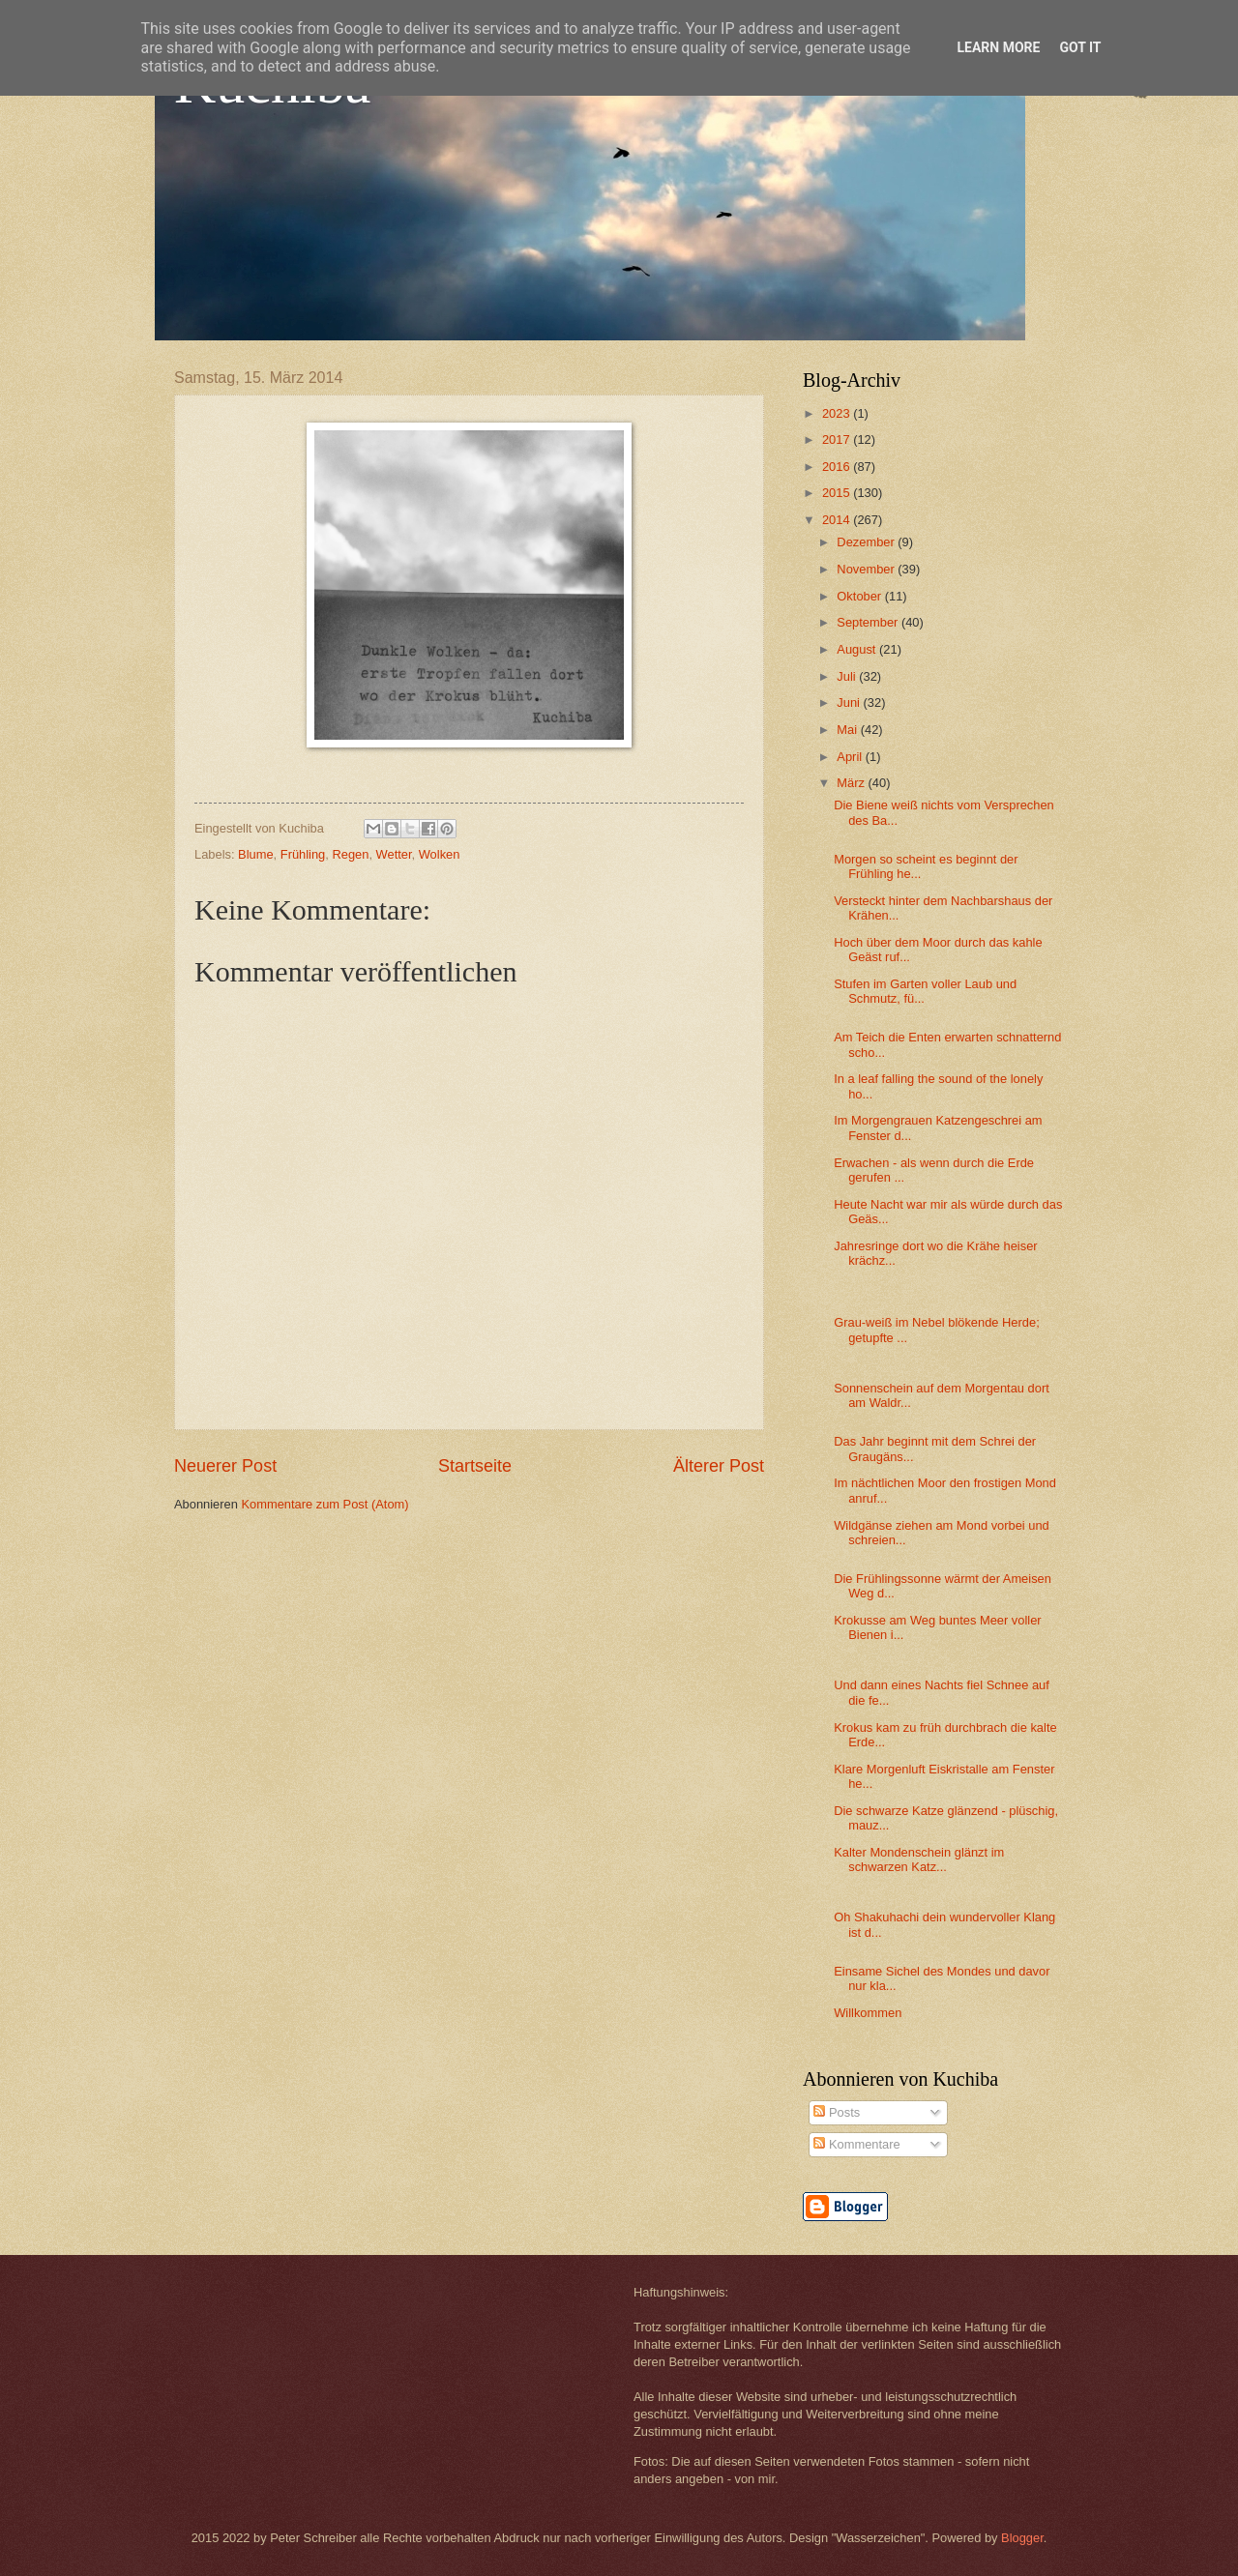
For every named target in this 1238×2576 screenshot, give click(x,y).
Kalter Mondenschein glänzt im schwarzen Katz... (919, 1859)
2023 (837, 413)
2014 (837, 519)
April (851, 756)
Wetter (394, 854)
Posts (836, 2112)
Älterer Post (718, 1466)
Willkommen (867, 2012)
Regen (350, 854)
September (869, 622)
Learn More (998, 47)
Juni (850, 702)
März (852, 783)
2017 (837, 439)
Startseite (475, 1466)
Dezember (867, 542)
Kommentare (856, 2144)
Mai (848, 729)
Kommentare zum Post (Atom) (324, 1504)
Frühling (303, 854)
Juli (848, 676)
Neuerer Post (225, 1466)
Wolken (439, 854)
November (867, 569)
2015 (837, 492)
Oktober (860, 596)
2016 (837, 466)
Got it (1080, 47)
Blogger (1022, 2538)
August (858, 649)
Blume (256, 854)
